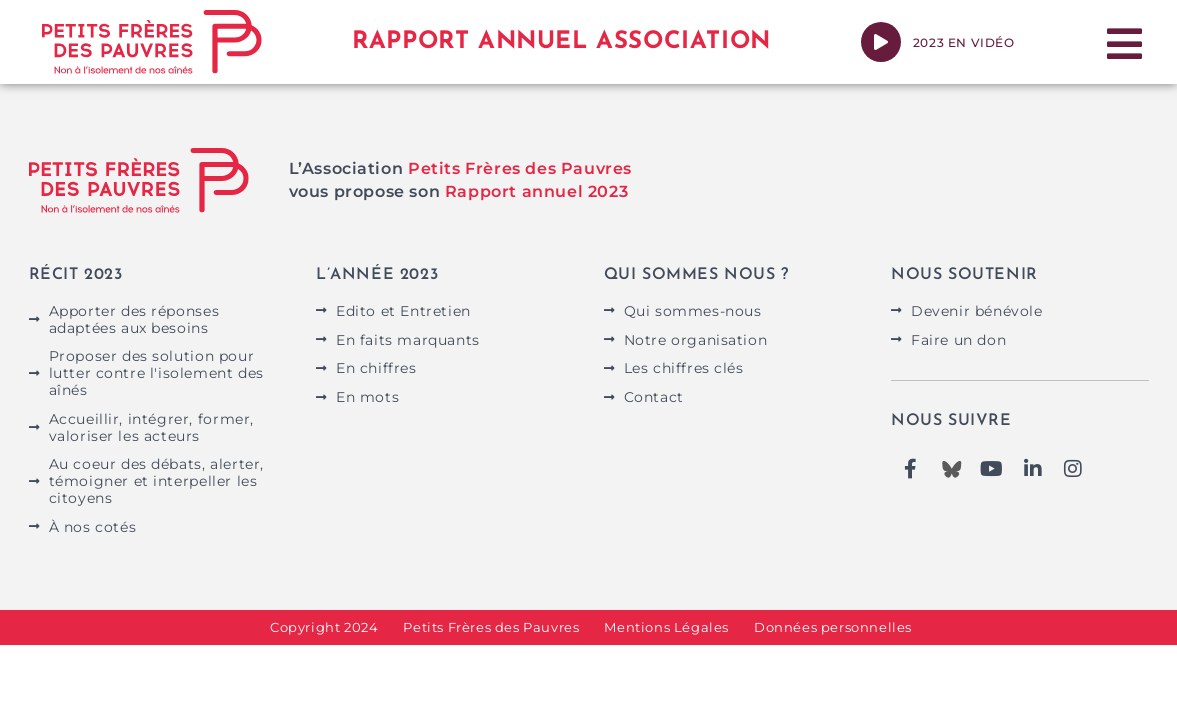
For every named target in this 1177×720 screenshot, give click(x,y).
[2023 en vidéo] (881, 42)
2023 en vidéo (964, 42)
